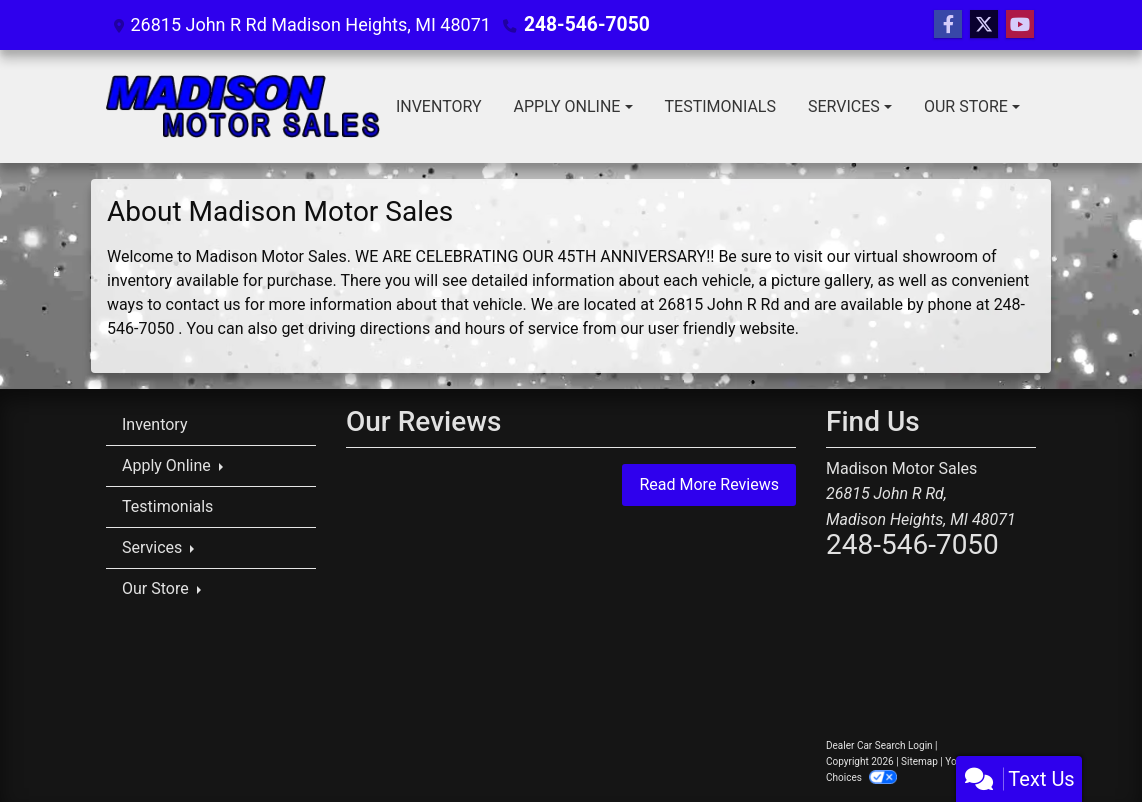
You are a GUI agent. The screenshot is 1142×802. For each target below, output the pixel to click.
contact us (203, 304)
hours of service (522, 328)
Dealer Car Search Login (879, 745)
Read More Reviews (709, 484)
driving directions (369, 328)
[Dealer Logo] (243, 106)
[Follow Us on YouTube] (1020, 25)
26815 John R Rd (718, 304)
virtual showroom (916, 256)
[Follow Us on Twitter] (984, 25)
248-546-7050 (582, 24)
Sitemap (919, 761)
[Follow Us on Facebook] (948, 25)
